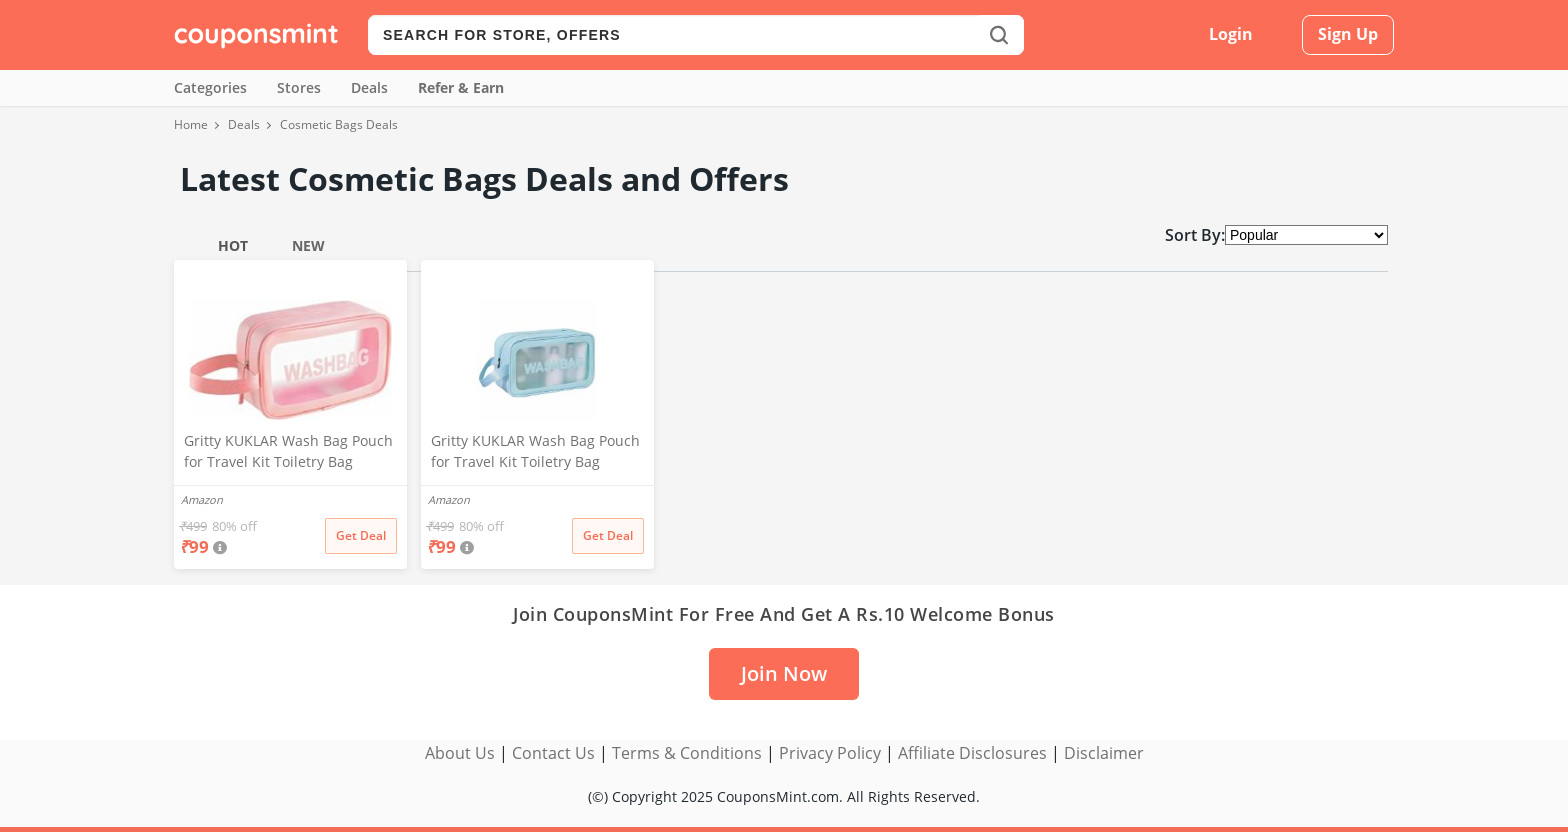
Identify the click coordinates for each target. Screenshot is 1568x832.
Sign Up (1348, 34)
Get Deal (361, 535)
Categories (210, 87)
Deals (369, 87)
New (308, 245)
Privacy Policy (830, 753)
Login (1231, 34)
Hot (233, 245)
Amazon (202, 499)
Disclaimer (1104, 753)
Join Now (784, 673)
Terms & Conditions (687, 753)
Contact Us (553, 753)
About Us (460, 753)
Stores (299, 87)
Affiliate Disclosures (972, 753)
